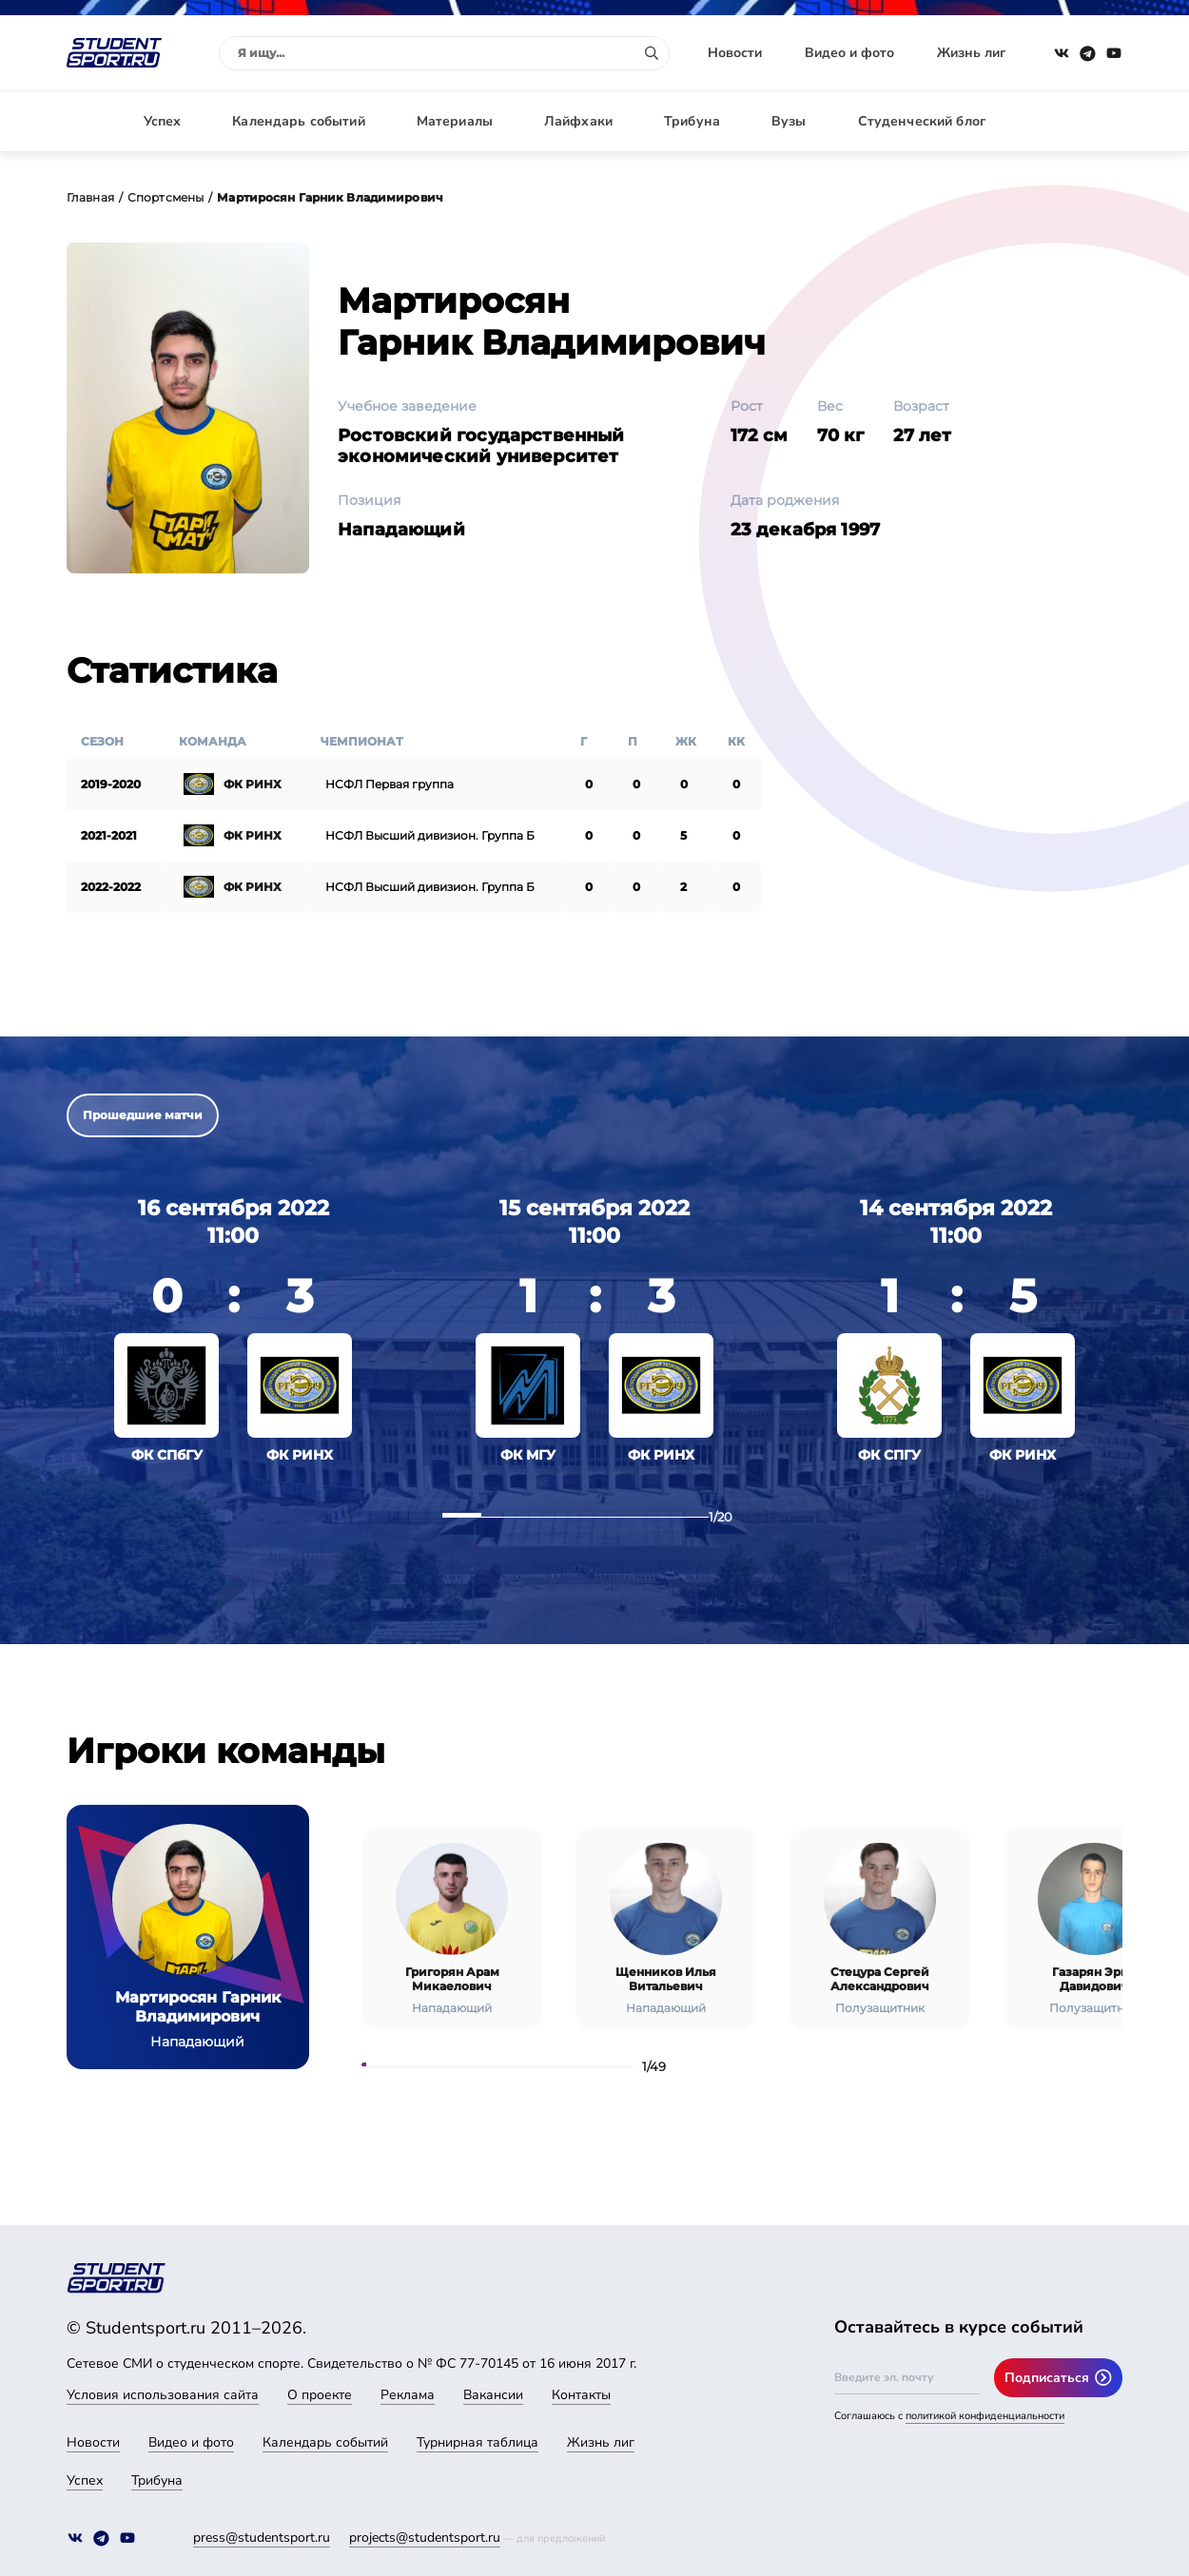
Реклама (407, 2395)
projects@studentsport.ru (424, 2537)
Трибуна (692, 121)
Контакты (581, 2395)
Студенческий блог (921, 121)
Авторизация (1079, 121)
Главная (90, 197)
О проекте (319, 2395)
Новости (735, 53)
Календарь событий (298, 121)
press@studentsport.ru (261, 2537)
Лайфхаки (578, 121)
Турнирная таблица (477, 2442)
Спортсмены (165, 197)
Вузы (789, 121)
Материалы (455, 121)
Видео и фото (849, 53)
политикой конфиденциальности (985, 2416)
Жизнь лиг (971, 53)
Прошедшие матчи (143, 1115)
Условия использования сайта (163, 2395)
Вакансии (493, 2395)
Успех (163, 121)
